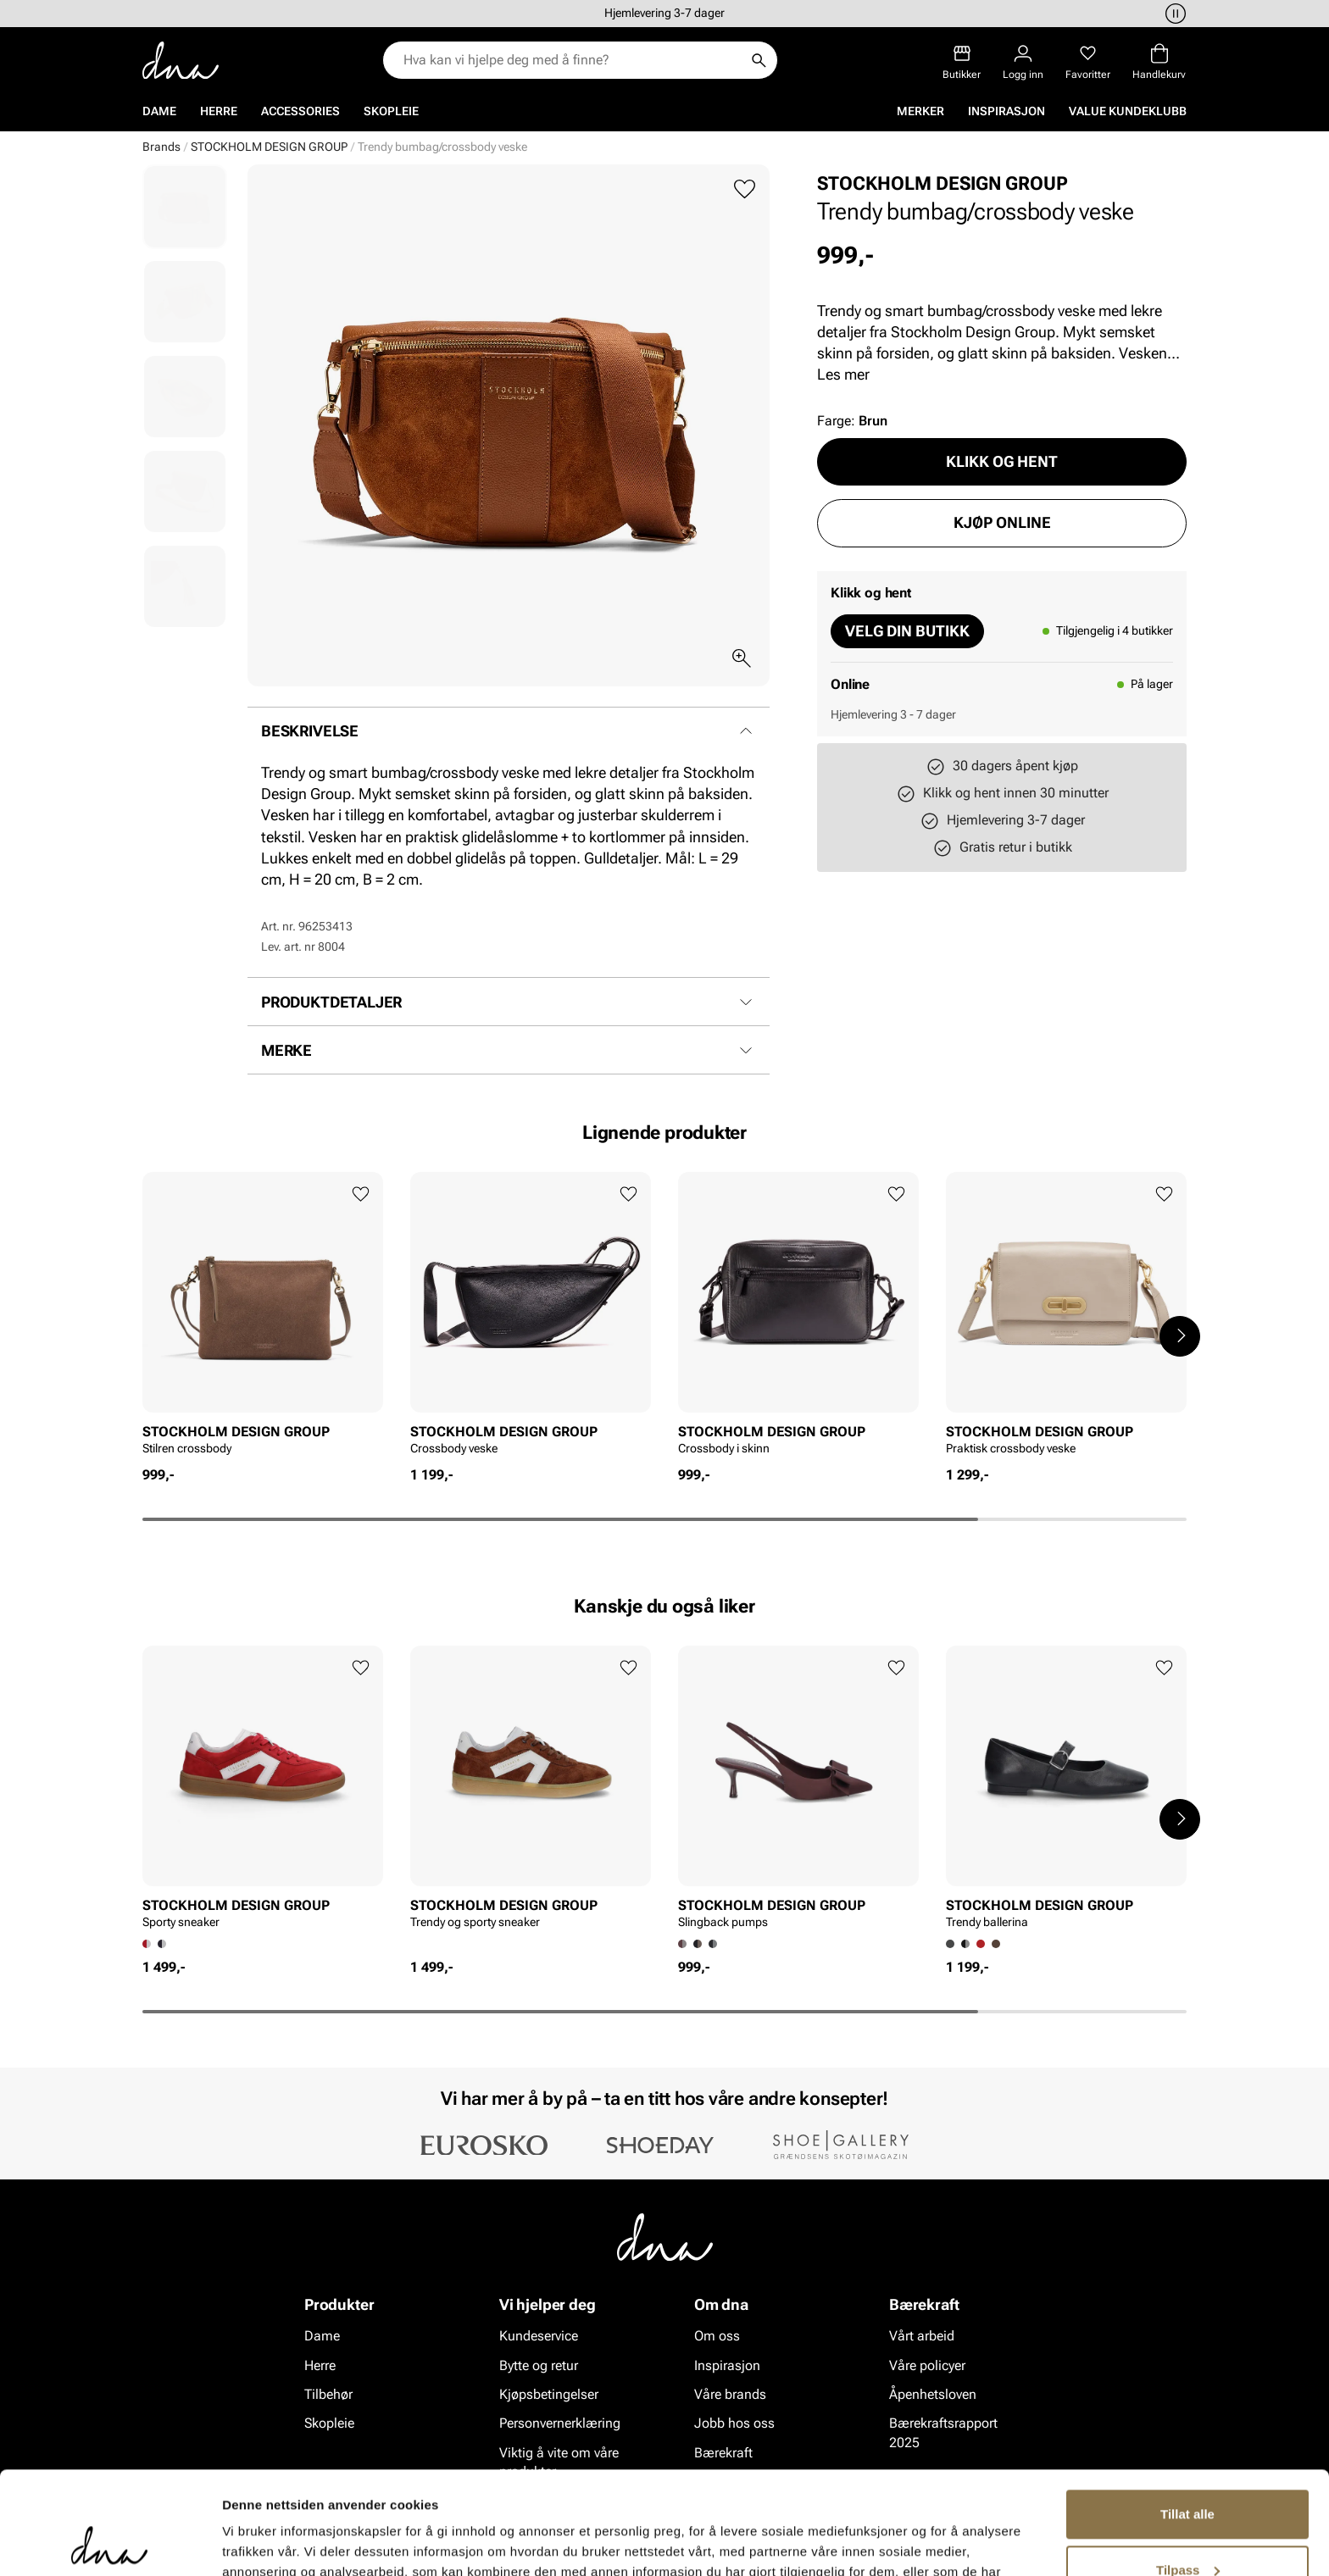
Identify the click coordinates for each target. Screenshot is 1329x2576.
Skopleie (391, 111)
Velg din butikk (907, 631)
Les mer (843, 374)
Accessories (300, 111)
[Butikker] (961, 62)
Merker (920, 111)
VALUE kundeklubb (1128, 111)
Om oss (717, 2336)
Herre (218, 111)
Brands (161, 146)
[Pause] (1173, 13)
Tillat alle (1187, 2418)
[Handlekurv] (1159, 62)
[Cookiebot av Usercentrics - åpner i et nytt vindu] (110, 2543)
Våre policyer (927, 2365)
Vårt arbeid (921, 2336)
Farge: (852, 421)
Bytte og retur (538, 2365)
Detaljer (246, 2542)
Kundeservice (538, 2336)
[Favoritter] (1088, 62)
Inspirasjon (1006, 111)
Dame (159, 111)
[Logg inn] (1023, 62)
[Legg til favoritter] (744, 189)
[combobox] (571, 60)
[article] (262, 1319)
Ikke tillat (1187, 2529)
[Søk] (758, 60)
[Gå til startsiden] (180, 61)
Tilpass (1188, 2473)
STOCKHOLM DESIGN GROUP (269, 146)
